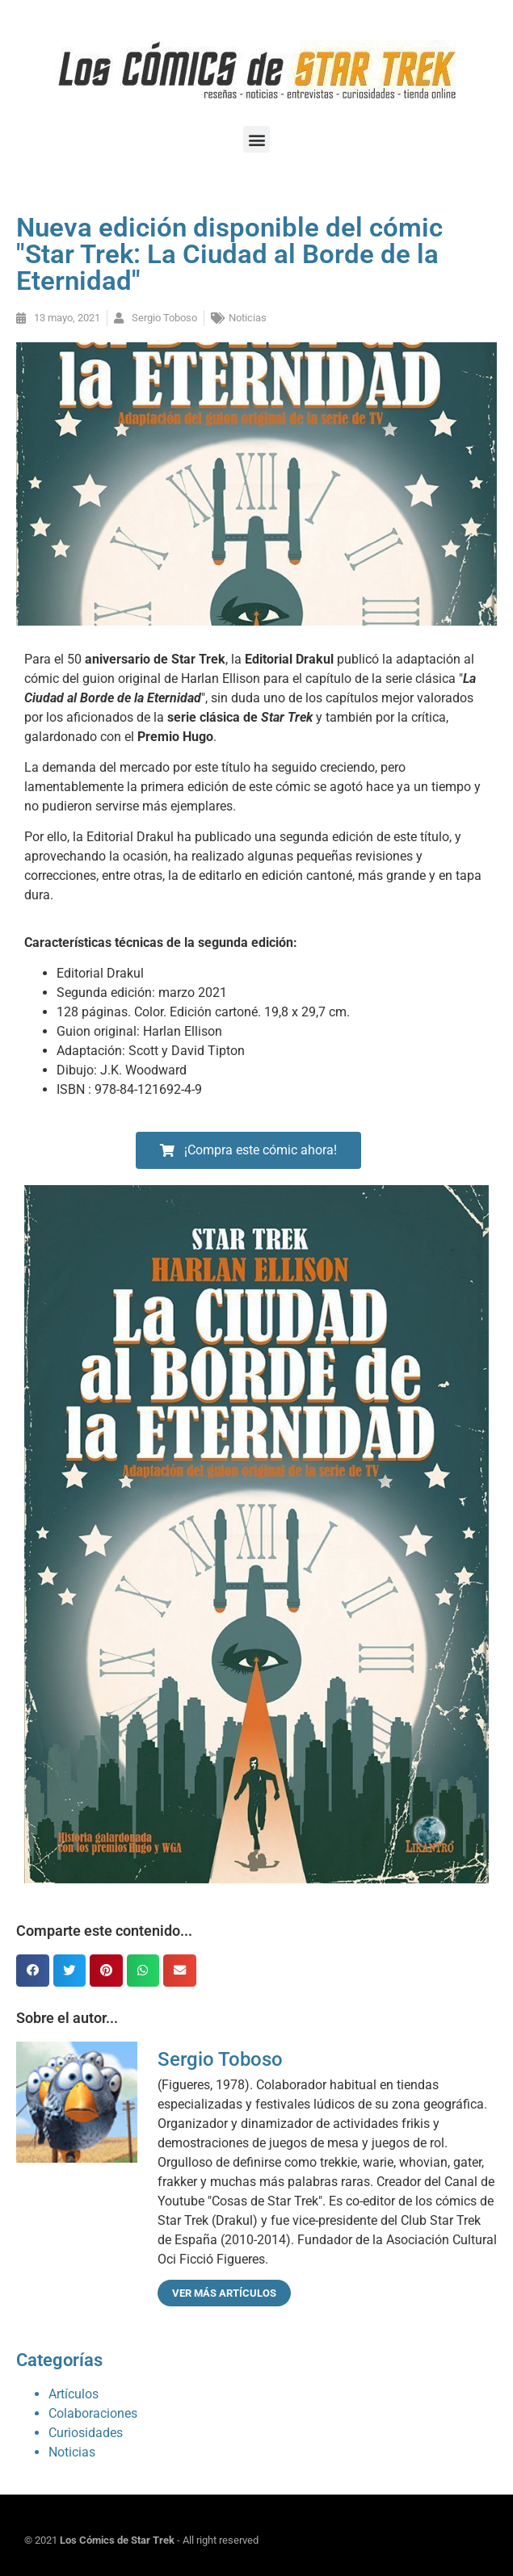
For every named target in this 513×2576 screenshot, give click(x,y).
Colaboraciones (92, 2413)
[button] (256, 139)
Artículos (73, 2394)
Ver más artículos (224, 2293)
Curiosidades (85, 2432)
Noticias (248, 318)
